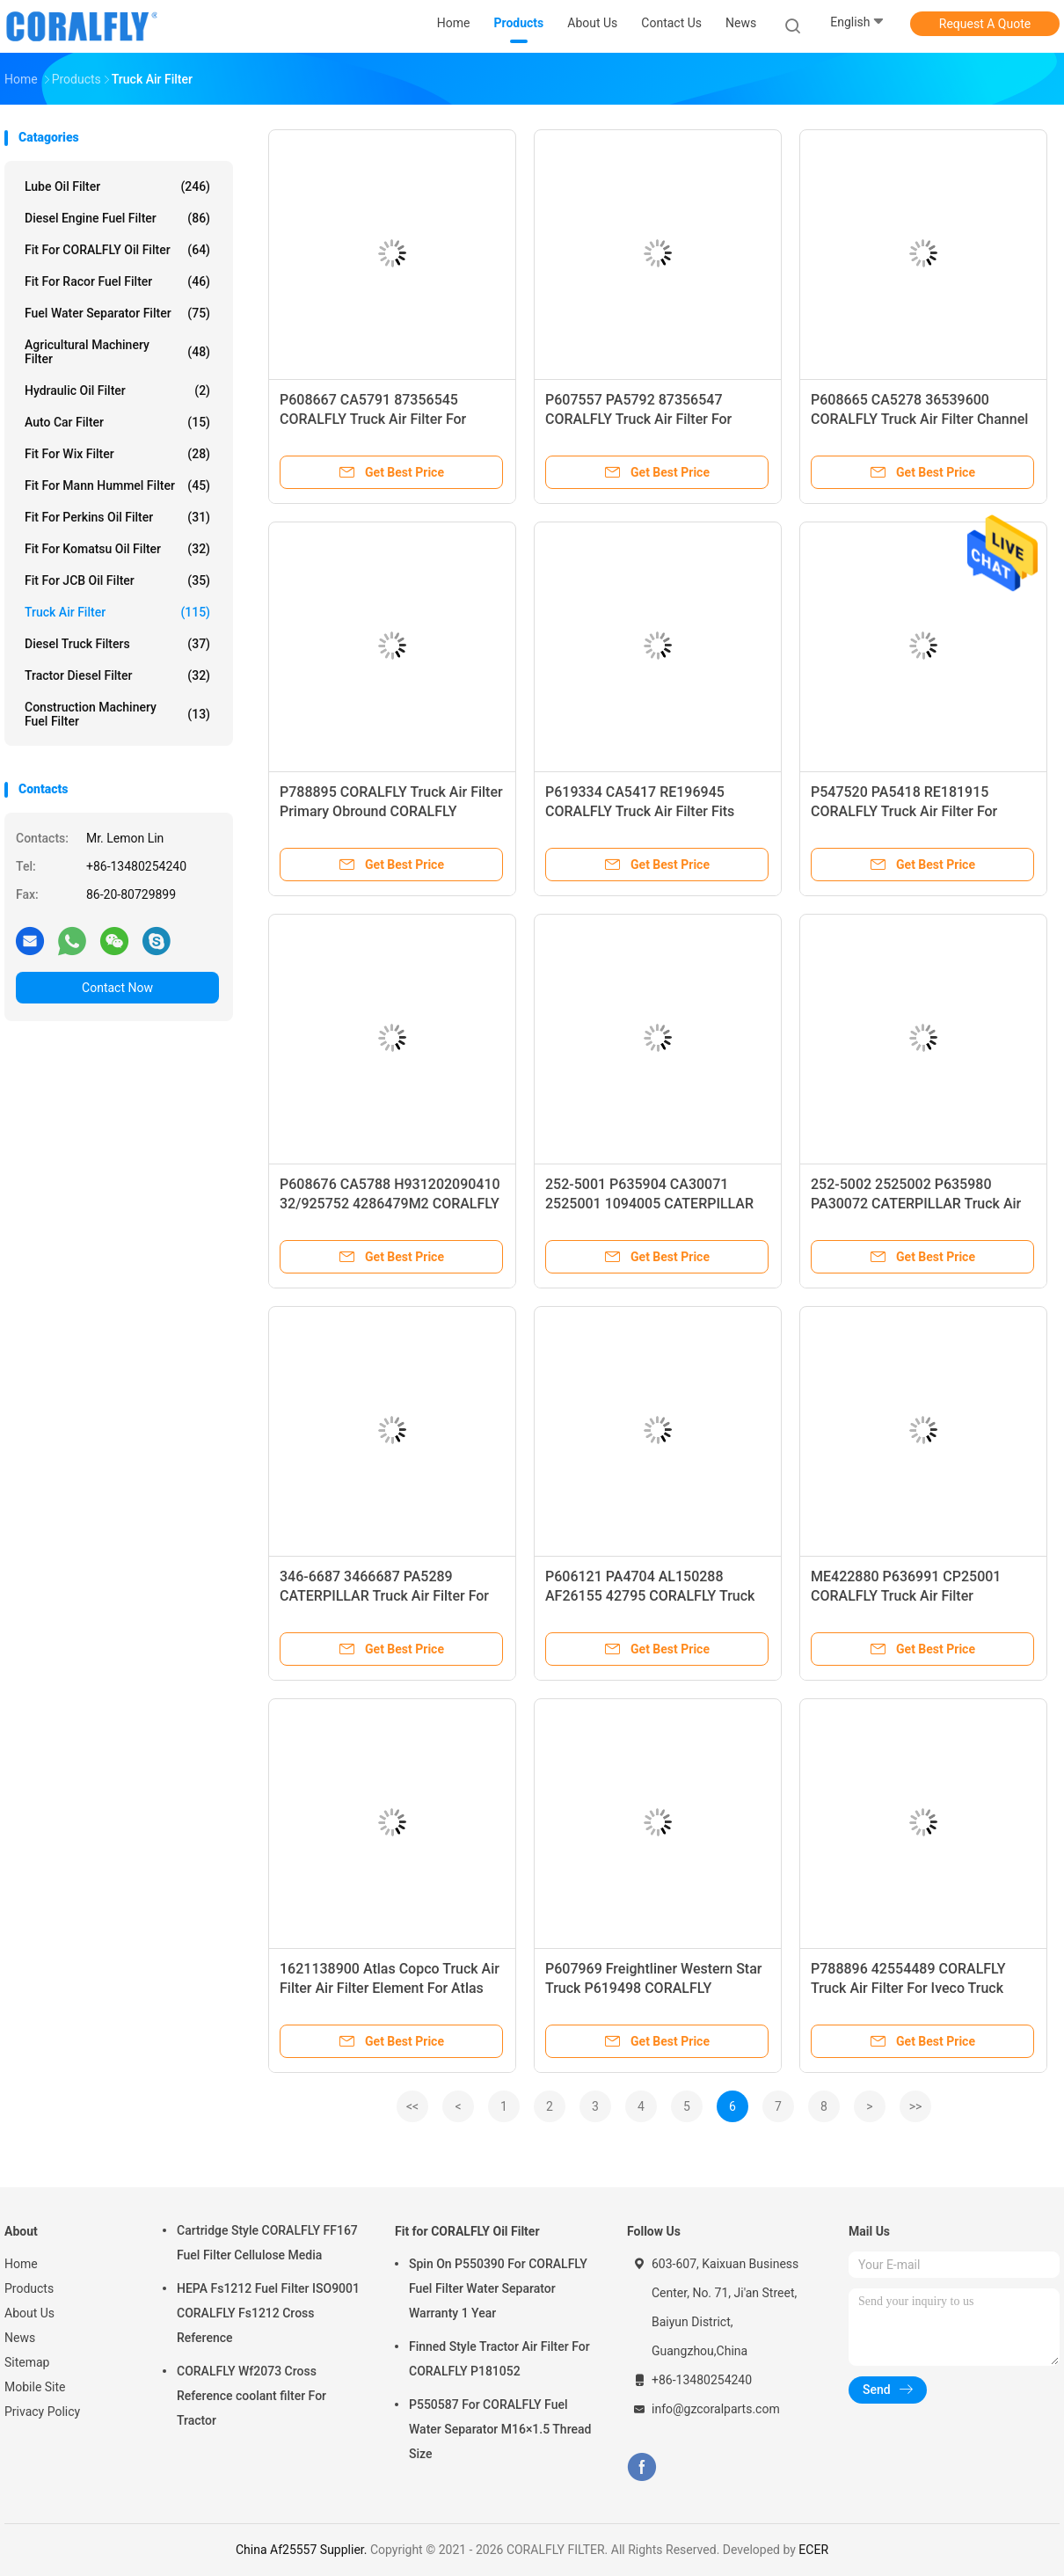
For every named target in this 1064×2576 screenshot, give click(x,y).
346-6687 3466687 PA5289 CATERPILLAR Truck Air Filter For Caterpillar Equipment (384, 1596)
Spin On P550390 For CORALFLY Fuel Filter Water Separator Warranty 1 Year (498, 2288)
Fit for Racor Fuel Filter (117, 281)
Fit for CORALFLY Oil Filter (117, 250)
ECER (813, 2550)
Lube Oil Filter (117, 186)
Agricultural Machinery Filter (117, 352)
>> (915, 2106)
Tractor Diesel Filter (117, 675)
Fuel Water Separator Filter (117, 313)
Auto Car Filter (117, 422)
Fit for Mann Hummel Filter (117, 485)
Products (29, 2288)
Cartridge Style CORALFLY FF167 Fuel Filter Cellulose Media (267, 2242)
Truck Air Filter (117, 612)
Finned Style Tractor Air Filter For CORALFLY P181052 (499, 2358)
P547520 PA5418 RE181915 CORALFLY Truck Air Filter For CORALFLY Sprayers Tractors (904, 811)
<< (412, 2106)
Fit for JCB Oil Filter (117, 580)
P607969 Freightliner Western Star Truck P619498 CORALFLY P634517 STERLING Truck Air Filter (656, 1988)
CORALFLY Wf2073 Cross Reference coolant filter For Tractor (251, 2395)
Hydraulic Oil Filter (117, 390)
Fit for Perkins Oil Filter (117, 517)
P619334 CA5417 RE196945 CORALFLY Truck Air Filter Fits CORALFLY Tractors (639, 811)
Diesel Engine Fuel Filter (117, 218)
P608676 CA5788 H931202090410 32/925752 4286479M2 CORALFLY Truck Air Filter (390, 1203)
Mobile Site (35, 2387)
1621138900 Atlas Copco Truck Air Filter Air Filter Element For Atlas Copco (389, 1988)
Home (21, 2264)
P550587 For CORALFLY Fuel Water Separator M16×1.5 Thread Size (500, 2429)
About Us (29, 2313)
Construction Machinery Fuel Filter (117, 714)
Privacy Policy (42, 2412)
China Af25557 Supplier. (303, 2550)
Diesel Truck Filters (117, 644)
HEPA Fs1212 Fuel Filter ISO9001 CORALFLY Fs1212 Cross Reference (268, 2313)
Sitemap (26, 2362)
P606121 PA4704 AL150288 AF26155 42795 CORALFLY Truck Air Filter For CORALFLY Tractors (649, 1596)
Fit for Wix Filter (117, 454)
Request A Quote (985, 24)
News (19, 2338)
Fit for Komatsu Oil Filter (117, 549)
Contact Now (117, 988)
